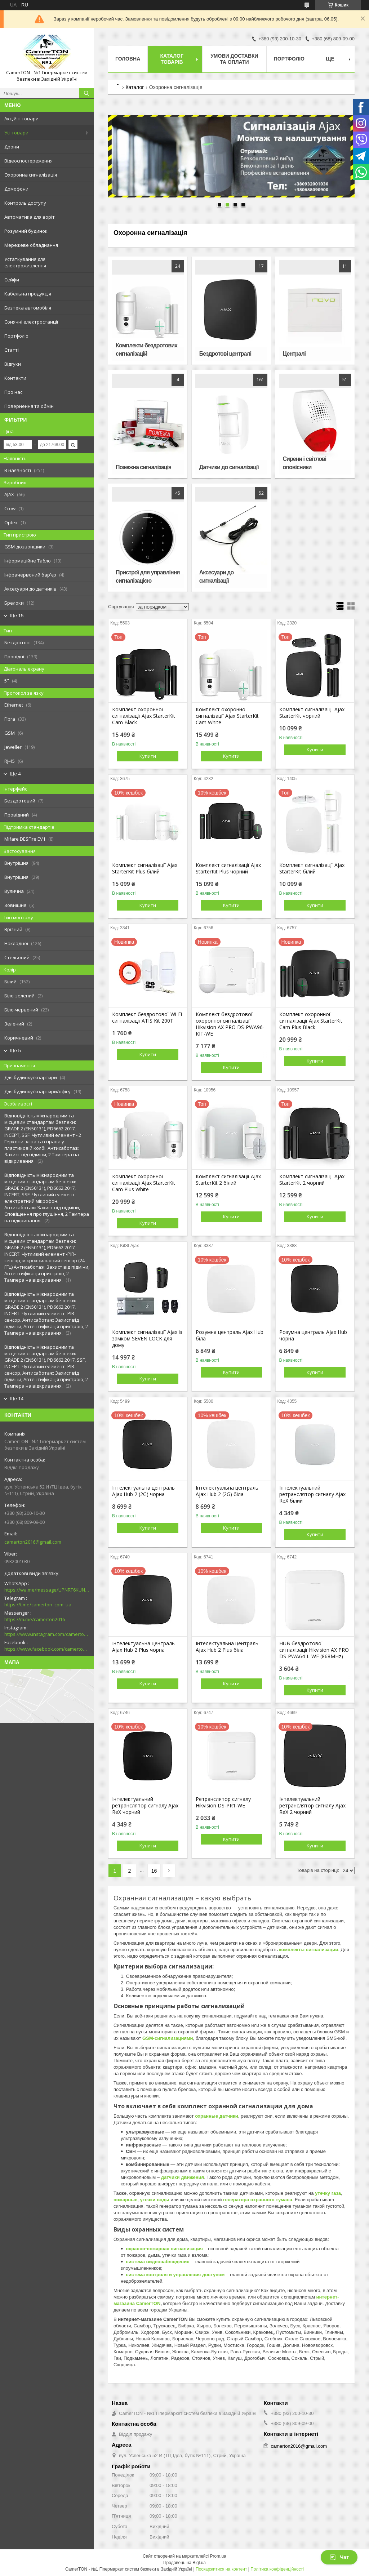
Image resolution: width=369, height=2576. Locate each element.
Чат (339, 2557)
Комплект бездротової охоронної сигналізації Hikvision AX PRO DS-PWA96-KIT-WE (230, 1024)
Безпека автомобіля (27, 307)
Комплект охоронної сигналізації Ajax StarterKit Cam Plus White (143, 1183)
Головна (127, 59)
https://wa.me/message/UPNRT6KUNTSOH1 (46, 1590)
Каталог (134, 87)
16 (154, 1871)
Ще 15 (16, 615)
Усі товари (16, 132)
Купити (147, 756)
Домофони (16, 189)
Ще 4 (15, 774)
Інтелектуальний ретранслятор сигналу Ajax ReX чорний (145, 1805)
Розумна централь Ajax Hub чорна (313, 1335)
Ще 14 (16, 1398)
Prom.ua (218, 2556)
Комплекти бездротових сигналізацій (146, 349)
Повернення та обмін (29, 406)
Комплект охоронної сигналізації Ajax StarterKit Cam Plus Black (310, 1021)
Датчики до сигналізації (229, 467)
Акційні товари (21, 118)
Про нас (13, 392)
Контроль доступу (25, 203)
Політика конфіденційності (277, 2569)
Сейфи (11, 279)
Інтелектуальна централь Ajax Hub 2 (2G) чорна (143, 1491)
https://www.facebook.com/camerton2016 (46, 1649)
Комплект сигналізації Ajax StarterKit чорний (311, 712)
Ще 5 (15, 1050)
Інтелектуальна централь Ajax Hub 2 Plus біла (227, 1646)
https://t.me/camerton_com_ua (37, 1604)
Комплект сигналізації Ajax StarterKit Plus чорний (228, 868)
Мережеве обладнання (31, 245)
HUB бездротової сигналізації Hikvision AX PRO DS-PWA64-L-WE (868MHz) (314, 1650)
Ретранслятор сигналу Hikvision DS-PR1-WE (223, 1802)
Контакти (15, 378)
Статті (11, 350)
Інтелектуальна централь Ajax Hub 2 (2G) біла (227, 1491)
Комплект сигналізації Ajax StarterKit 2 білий (228, 1179)
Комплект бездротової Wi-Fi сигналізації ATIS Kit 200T (147, 1017)
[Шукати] (86, 93)
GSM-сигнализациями (167, 2038)
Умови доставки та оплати (234, 59)
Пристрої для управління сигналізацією (148, 576)
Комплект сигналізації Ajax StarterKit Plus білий (144, 868)
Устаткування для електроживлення (25, 262)
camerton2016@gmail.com (32, 1542)
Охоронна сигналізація (30, 175)
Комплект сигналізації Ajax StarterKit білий (311, 868)
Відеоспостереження (28, 160)
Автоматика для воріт (29, 217)
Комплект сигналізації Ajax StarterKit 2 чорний (311, 1179)
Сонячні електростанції (31, 322)
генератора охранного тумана (257, 2199)
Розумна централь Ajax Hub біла (229, 1335)
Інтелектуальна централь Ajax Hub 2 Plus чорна (143, 1646)
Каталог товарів (171, 59)
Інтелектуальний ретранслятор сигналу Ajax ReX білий (312, 1494)
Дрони (11, 146)
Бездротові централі (225, 354)
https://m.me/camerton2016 (34, 1619)
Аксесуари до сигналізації (216, 576)
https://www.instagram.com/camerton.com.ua (46, 1634)
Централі (294, 354)
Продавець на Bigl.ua (184, 2562)
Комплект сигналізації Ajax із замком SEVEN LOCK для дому (147, 1338)
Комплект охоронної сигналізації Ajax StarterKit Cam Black (143, 716)
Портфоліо (16, 336)
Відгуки (12, 364)
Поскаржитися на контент (221, 2569)
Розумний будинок (26, 231)
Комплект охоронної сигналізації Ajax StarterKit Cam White (227, 716)
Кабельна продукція (27, 293)
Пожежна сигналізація (143, 467)
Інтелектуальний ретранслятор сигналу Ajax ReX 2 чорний (312, 1805)
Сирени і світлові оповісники (304, 463)
